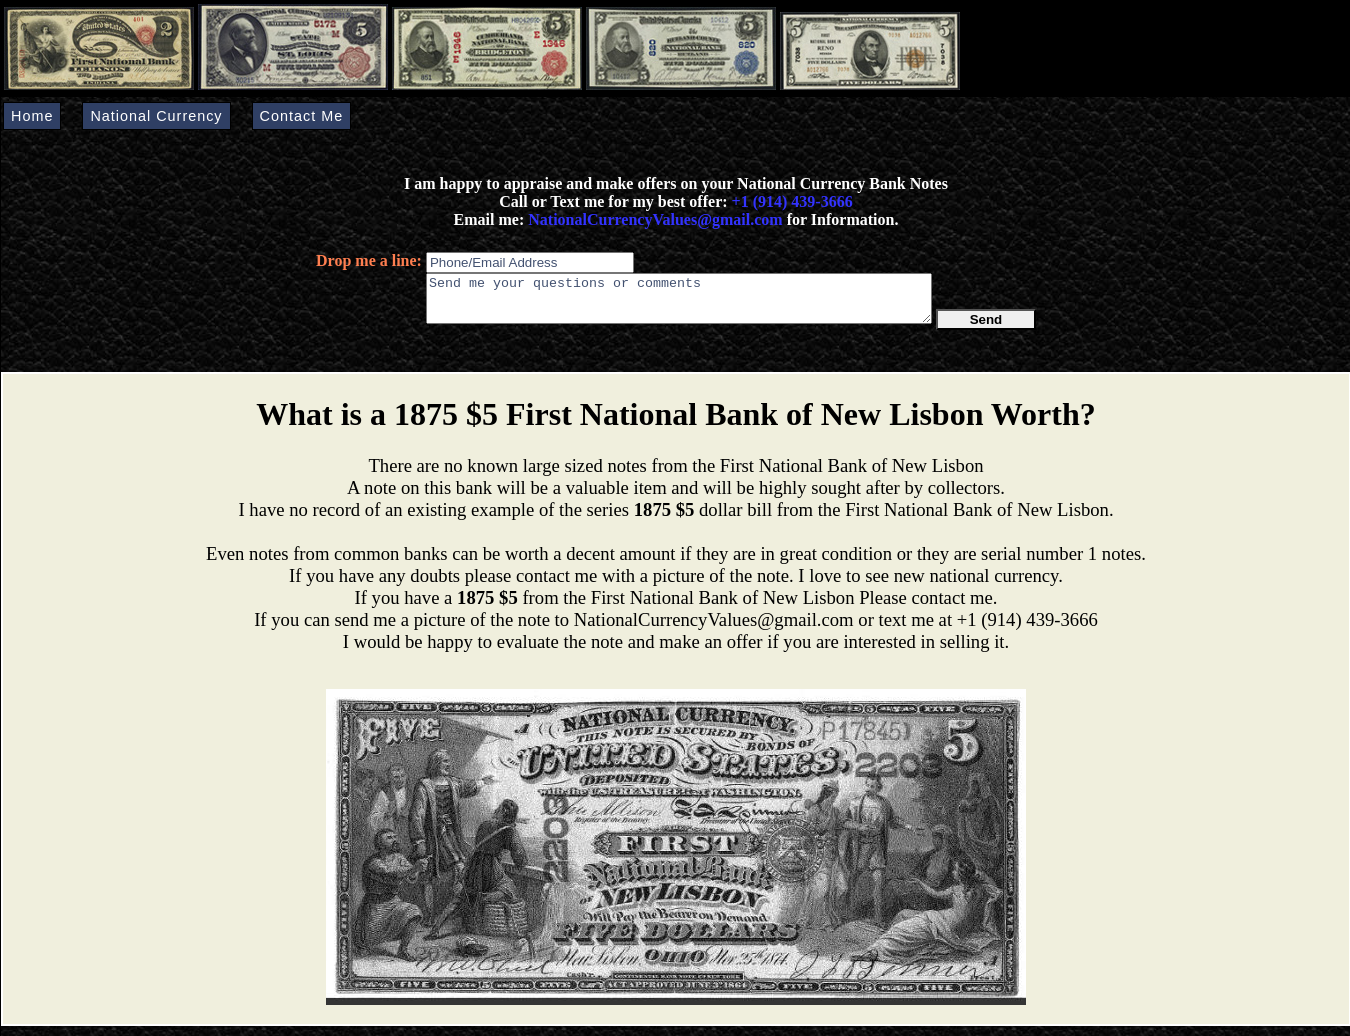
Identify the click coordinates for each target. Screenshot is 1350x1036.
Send (986, 328)
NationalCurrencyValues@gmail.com (653, 219)
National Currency (156, 116)
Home (32, 116)
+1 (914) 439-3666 (792, 201)
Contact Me (302, 116)
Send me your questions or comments (679, 303)
